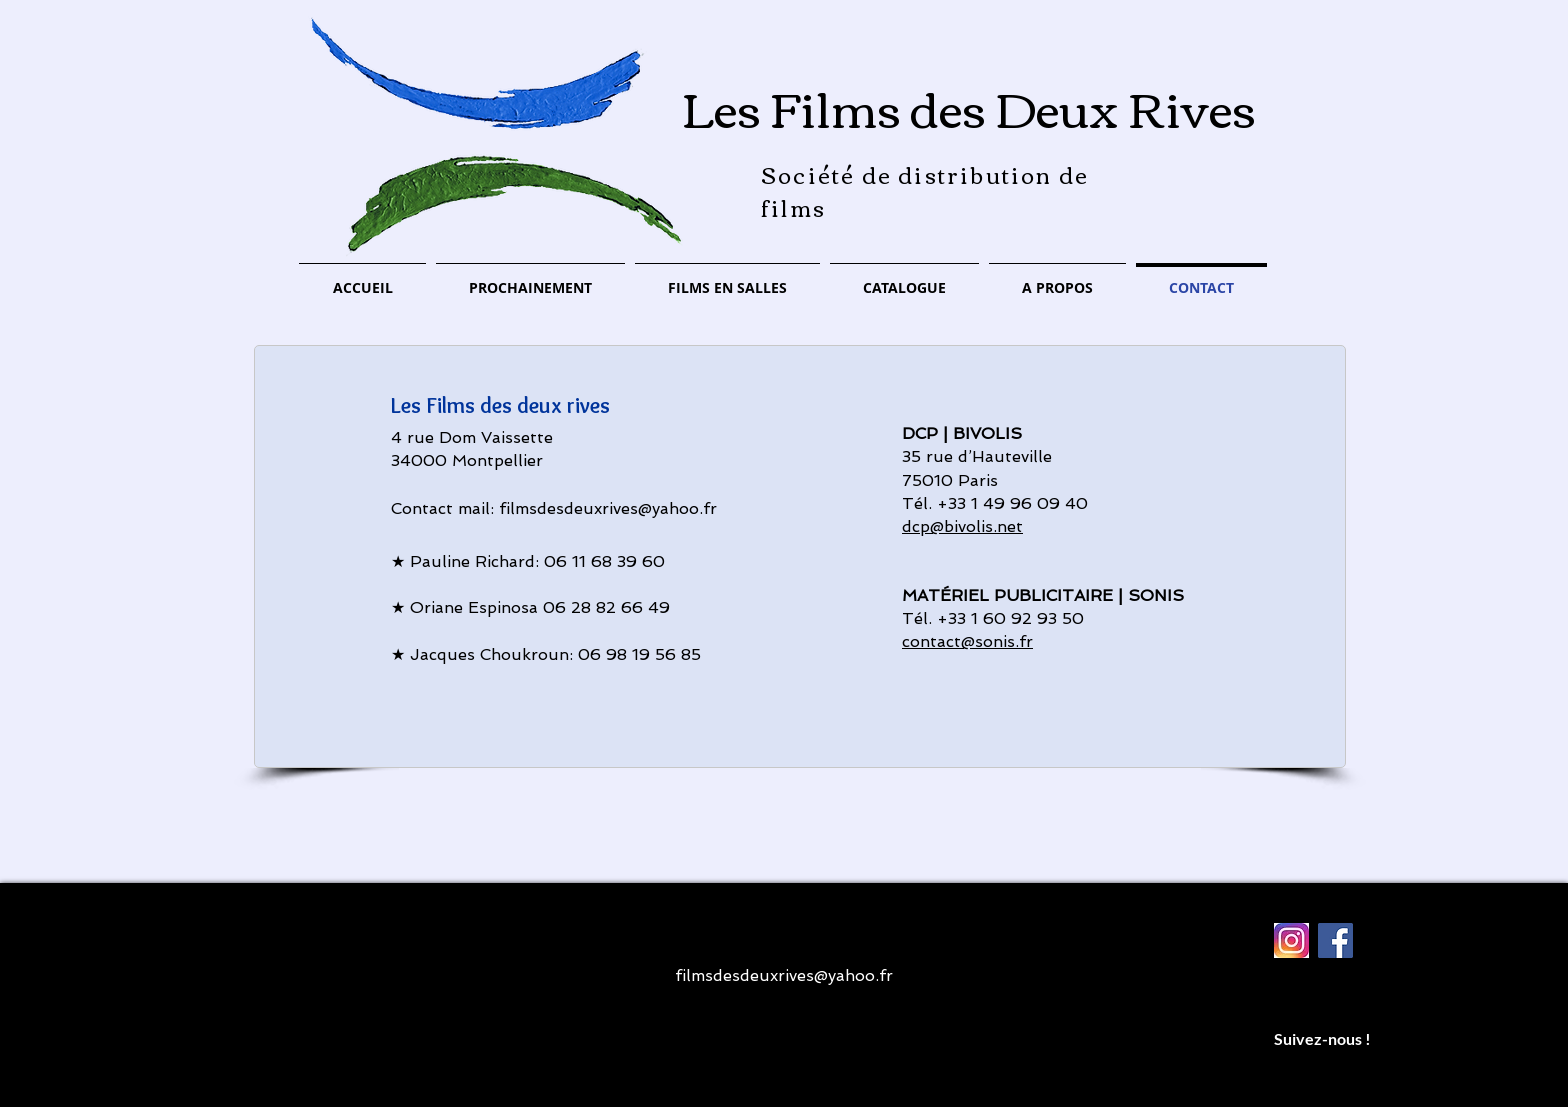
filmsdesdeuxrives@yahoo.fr (608, 508)
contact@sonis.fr (967, 641)
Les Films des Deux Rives (969, 106)
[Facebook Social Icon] (1335, 940)
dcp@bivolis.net (962, 526)
